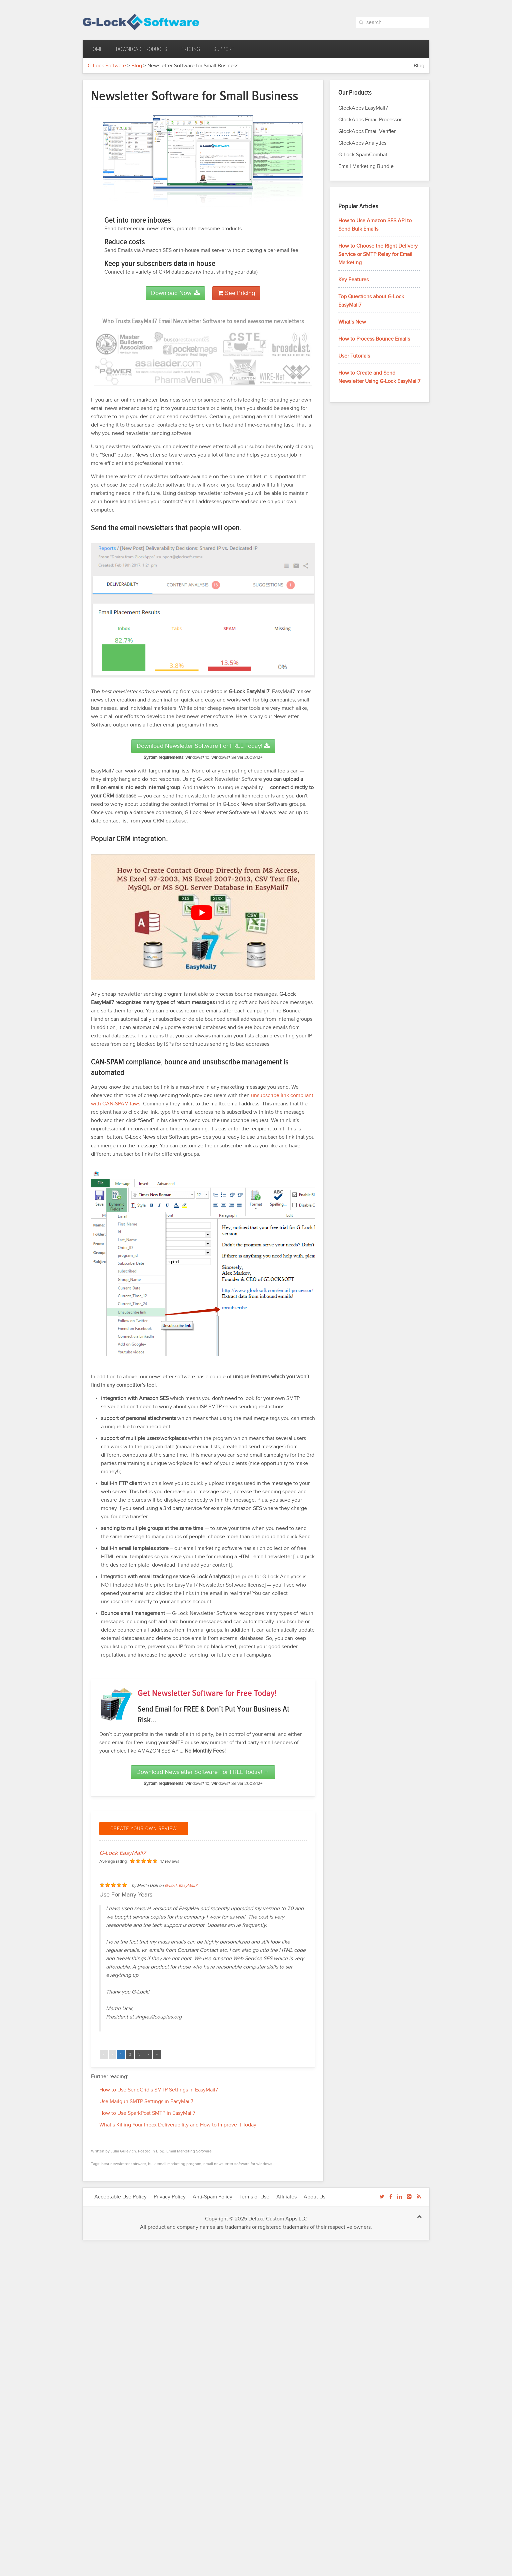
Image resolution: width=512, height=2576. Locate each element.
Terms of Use (254, 2197)
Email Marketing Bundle (366, 166)
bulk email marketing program (174, 2163)
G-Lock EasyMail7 (122, 1853)
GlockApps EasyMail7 (363, 108)
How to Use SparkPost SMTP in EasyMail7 (147, 2113)
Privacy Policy (170, 2197)
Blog (136, 66)
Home (96, 49)
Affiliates (286, 2197)
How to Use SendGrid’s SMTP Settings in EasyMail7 (158, 2090)
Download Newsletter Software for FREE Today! (203, 745)
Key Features (353, 280)
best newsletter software (123, 2163)
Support (223, 49)
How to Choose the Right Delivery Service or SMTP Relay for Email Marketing (378, 254)
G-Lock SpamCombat (362, 155)
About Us (314, 2197)
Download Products (141, 49)
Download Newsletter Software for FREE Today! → (203, 1772)
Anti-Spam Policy (212, 2197)
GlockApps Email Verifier (367, 131)
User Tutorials (354, 356)
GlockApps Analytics (362, 143)
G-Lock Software (107, 66)
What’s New (352, 322)
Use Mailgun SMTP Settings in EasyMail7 (146, 2101)
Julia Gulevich (123, 2151)
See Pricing (236, 293)
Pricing (190, 49)
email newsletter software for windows (237, 2163)
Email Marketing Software (189, 2151)
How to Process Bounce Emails (374, 339)
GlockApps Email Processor (370, 120)
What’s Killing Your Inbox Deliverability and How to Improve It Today (177, 2125)
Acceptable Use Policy (120, 2197)
